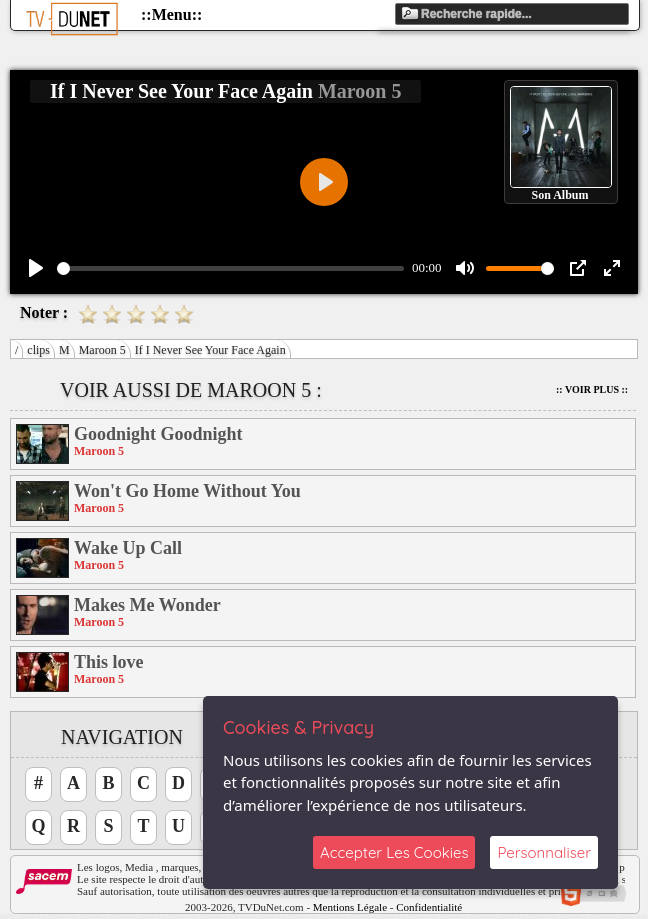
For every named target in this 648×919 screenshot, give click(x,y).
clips (38, 350)
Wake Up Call (128, 548)
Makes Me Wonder (147, 605)
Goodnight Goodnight (158, 434)
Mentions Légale (350, 907)
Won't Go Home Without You (187, 491)
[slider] (230, 268)
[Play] (36, 268)
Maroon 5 (102, 350)
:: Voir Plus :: (592, 389)
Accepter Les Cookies (394, 852)
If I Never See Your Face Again (210, 350)
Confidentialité (429, 907)
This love (109, 662)
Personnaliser (544, 852)
